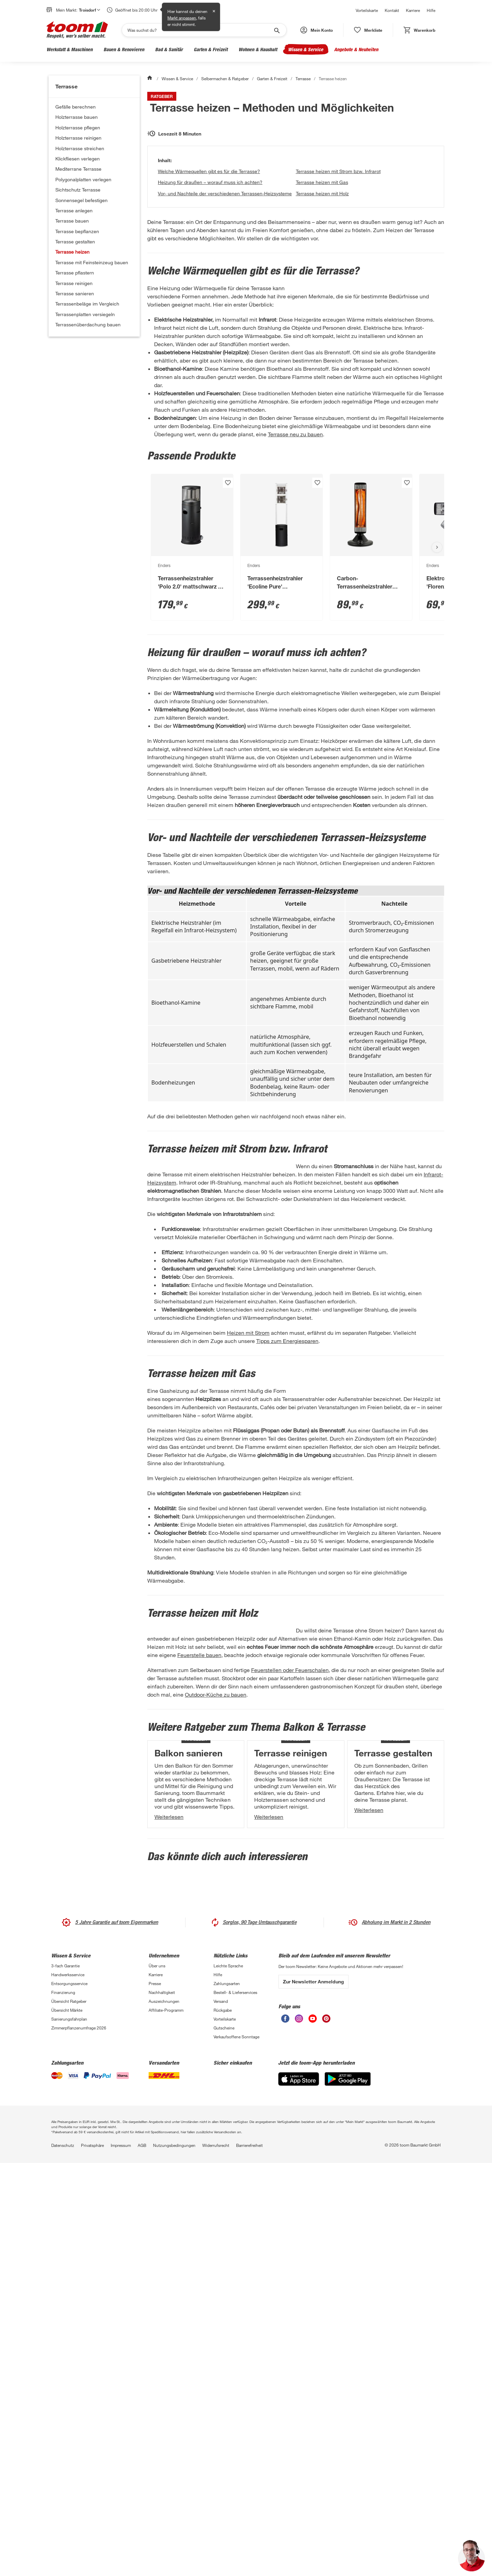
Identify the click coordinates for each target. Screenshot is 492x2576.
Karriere (413, 10)
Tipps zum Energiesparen (287, 1517)
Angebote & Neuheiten (356, 49)
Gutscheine (224, 2441)
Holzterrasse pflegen (77, 127)
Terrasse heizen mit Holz (322, 296)
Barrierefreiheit (249, 2558)
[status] (368, 30)
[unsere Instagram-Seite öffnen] (299, 2431)
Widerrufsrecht (215, 2558)
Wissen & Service (305, 49)
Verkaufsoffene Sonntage (236, 2449)
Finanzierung (63, 2405)
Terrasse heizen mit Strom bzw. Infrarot (338, 274)
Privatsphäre (92, 2558)
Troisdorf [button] (89, 10)
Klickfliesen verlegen (77, 158)
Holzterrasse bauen (76, 117)
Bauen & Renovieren (124, 49)
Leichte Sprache (228, 2378)
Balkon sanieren (188, 2067)
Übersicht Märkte (66, 2423)
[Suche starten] (276, 30)
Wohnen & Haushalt (257, 49)
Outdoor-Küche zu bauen (388, 1944)
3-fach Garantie (65, 2378)
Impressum (121, 2558)
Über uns (157, 2378)
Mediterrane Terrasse (78, 169)
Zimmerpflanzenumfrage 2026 (78, 2441)
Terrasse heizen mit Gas (322, 285)
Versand (221, 2414)
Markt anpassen (181, 17)
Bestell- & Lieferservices (235, 2405)
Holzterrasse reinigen (78, 138)
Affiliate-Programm (166, 2423)
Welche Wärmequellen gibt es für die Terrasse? (209, 274)
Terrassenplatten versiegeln (85, 314)
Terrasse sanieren (74, 293)
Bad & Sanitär (169, 49)
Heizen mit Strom (248, 1509)
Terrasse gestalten (75, 241)
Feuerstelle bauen (395, 1880)
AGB (142, 2558)
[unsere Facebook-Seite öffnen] (285, 2431)
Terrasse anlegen (74, 210)
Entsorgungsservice (69, 2396)
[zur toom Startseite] (77, 30)
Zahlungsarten (227, 2396)
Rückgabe (223, 2423)
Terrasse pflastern (74, 272)
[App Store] (298, 2492)
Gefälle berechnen (75, 107)
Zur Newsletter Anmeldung (313, 2394)
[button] (316, 30)
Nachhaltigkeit (162, 2405)
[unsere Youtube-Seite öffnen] (313, 2431)
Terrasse (303, 78)
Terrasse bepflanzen (77, 231)
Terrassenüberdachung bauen (88, 324)
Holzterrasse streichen (79, 148)
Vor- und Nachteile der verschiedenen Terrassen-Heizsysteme (225, 296)
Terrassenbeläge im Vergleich (87, 304)
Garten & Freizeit (211, 49)
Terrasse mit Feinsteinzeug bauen (91, 262)
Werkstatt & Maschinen (69, 49)
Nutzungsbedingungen (174, 2558)
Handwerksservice (67, 2387)
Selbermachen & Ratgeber (224, 78)
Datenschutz (62, 2558)
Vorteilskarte (367, 10)
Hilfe (431, 10)
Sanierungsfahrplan (69, 2432)
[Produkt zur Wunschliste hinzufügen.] (228, 618)
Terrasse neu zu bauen (295, 569)
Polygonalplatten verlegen (83, 179)
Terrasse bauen (72, 221)
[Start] (150, 78)
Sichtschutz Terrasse (77, 190)
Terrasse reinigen (74, 283)
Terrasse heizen (72, 252)
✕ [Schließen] (214, 11)
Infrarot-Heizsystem (329, 1326)
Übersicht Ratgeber (68, 2414)
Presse (155, 2396)
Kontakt (392, 10)
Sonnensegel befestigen (81, 200)
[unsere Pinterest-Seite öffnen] (326, 2431)
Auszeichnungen (164, 2414)
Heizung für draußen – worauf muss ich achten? (210, 285)
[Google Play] (348, 2492)
